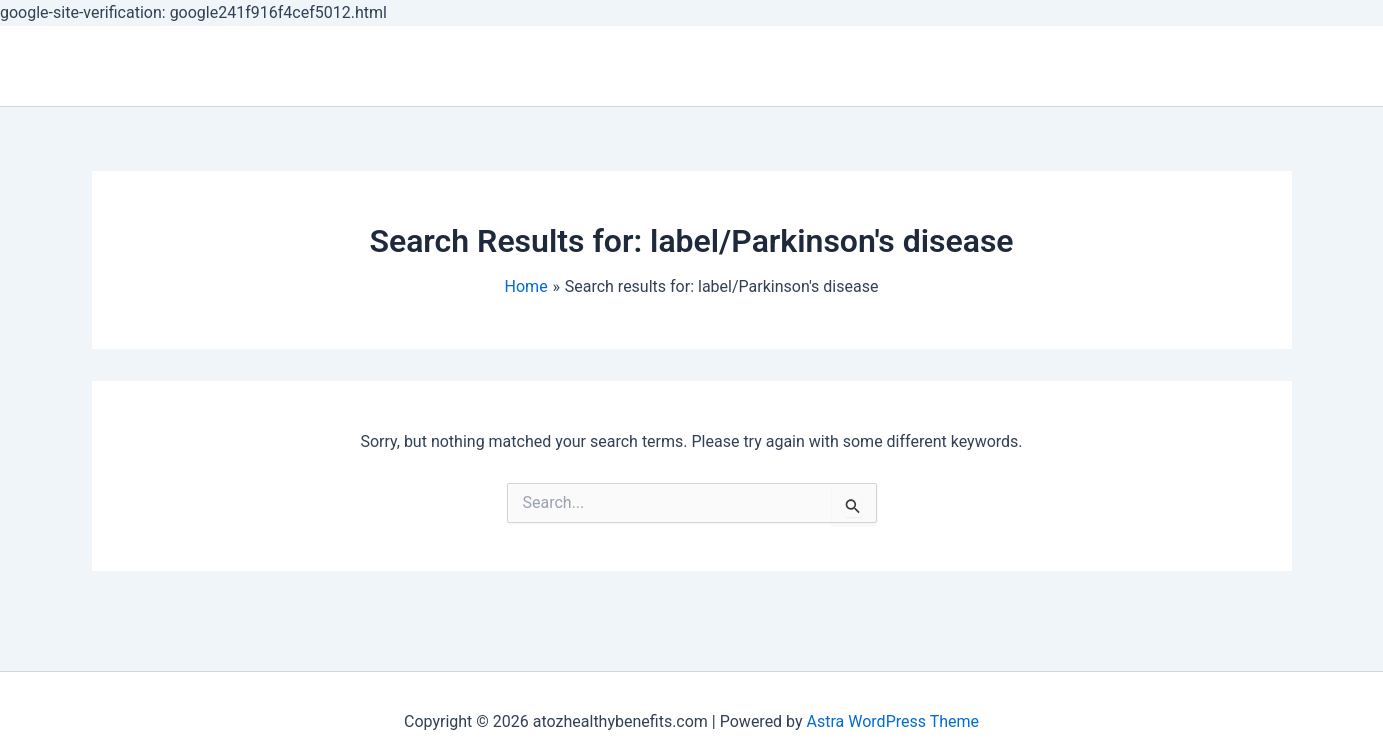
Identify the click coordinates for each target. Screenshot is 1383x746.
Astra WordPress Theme (893, 721)
